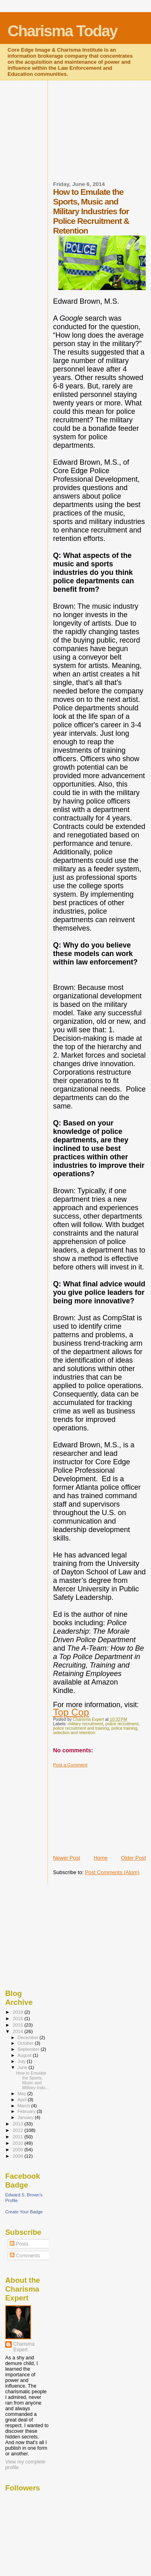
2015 (18, 2024)
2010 (18, 2143)
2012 (18, 2130)
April (23, 2099)
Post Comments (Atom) (112, 1872)
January (26, 2117)
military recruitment (85, 1724)
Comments (25, 2256)
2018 (18, 2011)
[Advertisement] (102, 135)
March (24, 2105)
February (27, 2111)
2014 (18, 2031)
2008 (18, 2155)
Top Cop (71, 1712)
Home (100, 1858)
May (22, 2093)
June (23, 2067)
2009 (18, 2149)
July (22, 2061)
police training (124, 1728)
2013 (18, 2123)
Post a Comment (70, 1764)
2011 (18, 2136)
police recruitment (122, 1724)
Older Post (133, 1858)
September (29, 2049)
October (26, 2043)
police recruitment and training (81, 1728)
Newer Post (66, 1858)
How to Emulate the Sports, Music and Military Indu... (32, 2080)
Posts (19, 2244)
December (28, 2037)
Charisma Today (63, 31)
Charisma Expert (24, 2347)
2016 (18, 2018)
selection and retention (74, 1733)
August (25, 2055)
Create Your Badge (24, 2211)
